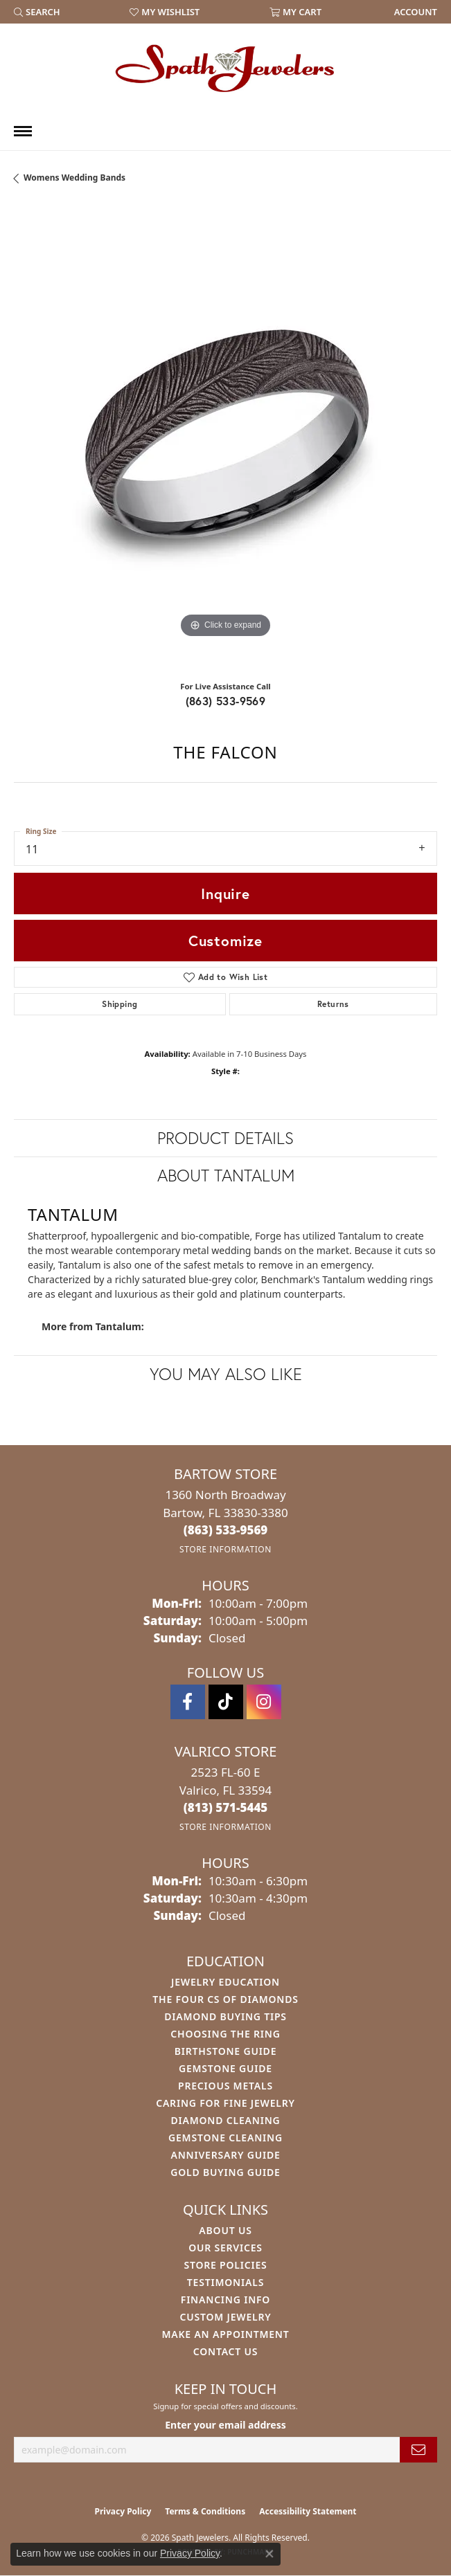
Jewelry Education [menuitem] (225, 1981)
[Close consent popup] (269, 2554)
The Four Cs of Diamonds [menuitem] (225, 1999)
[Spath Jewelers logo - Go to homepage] (226, 68)
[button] (37, 12)
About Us (225, 2230)
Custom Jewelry (225, 2316)
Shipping (119, 1004)
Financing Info (225, 2299)
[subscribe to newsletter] (418, 2449)
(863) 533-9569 (226, 700)
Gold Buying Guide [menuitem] (225, 2172)
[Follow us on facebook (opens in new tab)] (187, 1702)
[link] (414, 12)
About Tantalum (225, 1175)
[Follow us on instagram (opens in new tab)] (264, 1702)
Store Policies (225, 2264)
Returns (333, 1004)
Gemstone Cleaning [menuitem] (225, 2137)
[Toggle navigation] (23, 131)
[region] (225, 437)
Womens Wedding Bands (74, 177)
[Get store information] (225, 1549)
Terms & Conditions (205, 2511)
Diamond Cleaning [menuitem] (226, 2120)
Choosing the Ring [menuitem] (225, 2033)
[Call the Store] (226, 1530)
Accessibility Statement (307, 2511)
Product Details (225, 1138)
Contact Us (225, 2351)
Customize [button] (225, 940)
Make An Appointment (225, 2334)
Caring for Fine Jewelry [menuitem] (225, 2103)
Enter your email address (225, 2424)
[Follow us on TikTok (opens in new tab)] (226, 1702)
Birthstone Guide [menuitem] (226, 2051)
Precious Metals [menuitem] (225, 2085)
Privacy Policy (123, 2511)
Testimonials (225, 2282)
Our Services (225, 2247)
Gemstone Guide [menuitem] (225, 2068)
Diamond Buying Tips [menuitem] (225, 2016)
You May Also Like (226, 1374)
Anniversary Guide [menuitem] (225, 2154)
